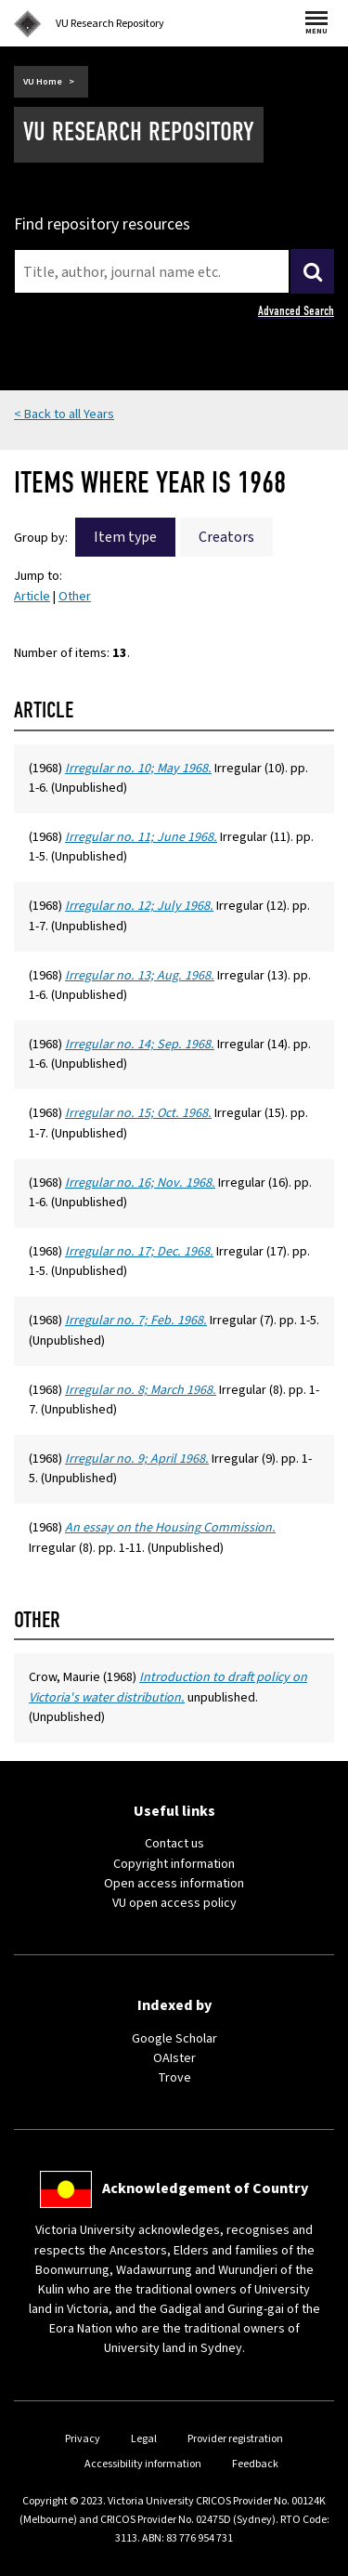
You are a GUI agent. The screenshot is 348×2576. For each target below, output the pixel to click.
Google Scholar (174, 2039)
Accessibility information (142, 2464)
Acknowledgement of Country (205, 2188)
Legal (144, 2439)
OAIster (174, 2058)
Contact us (174, 1843)
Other (74, 596)
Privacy (82, 2439)
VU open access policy (174, 1903)
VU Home (42, 81)
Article (32, 596)
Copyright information (174, 1864)
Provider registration (235, 2439)
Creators (226, 537)
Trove (174, 2078)
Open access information (174, 1883)
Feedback (255, 2464)
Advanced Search (296, 311)
